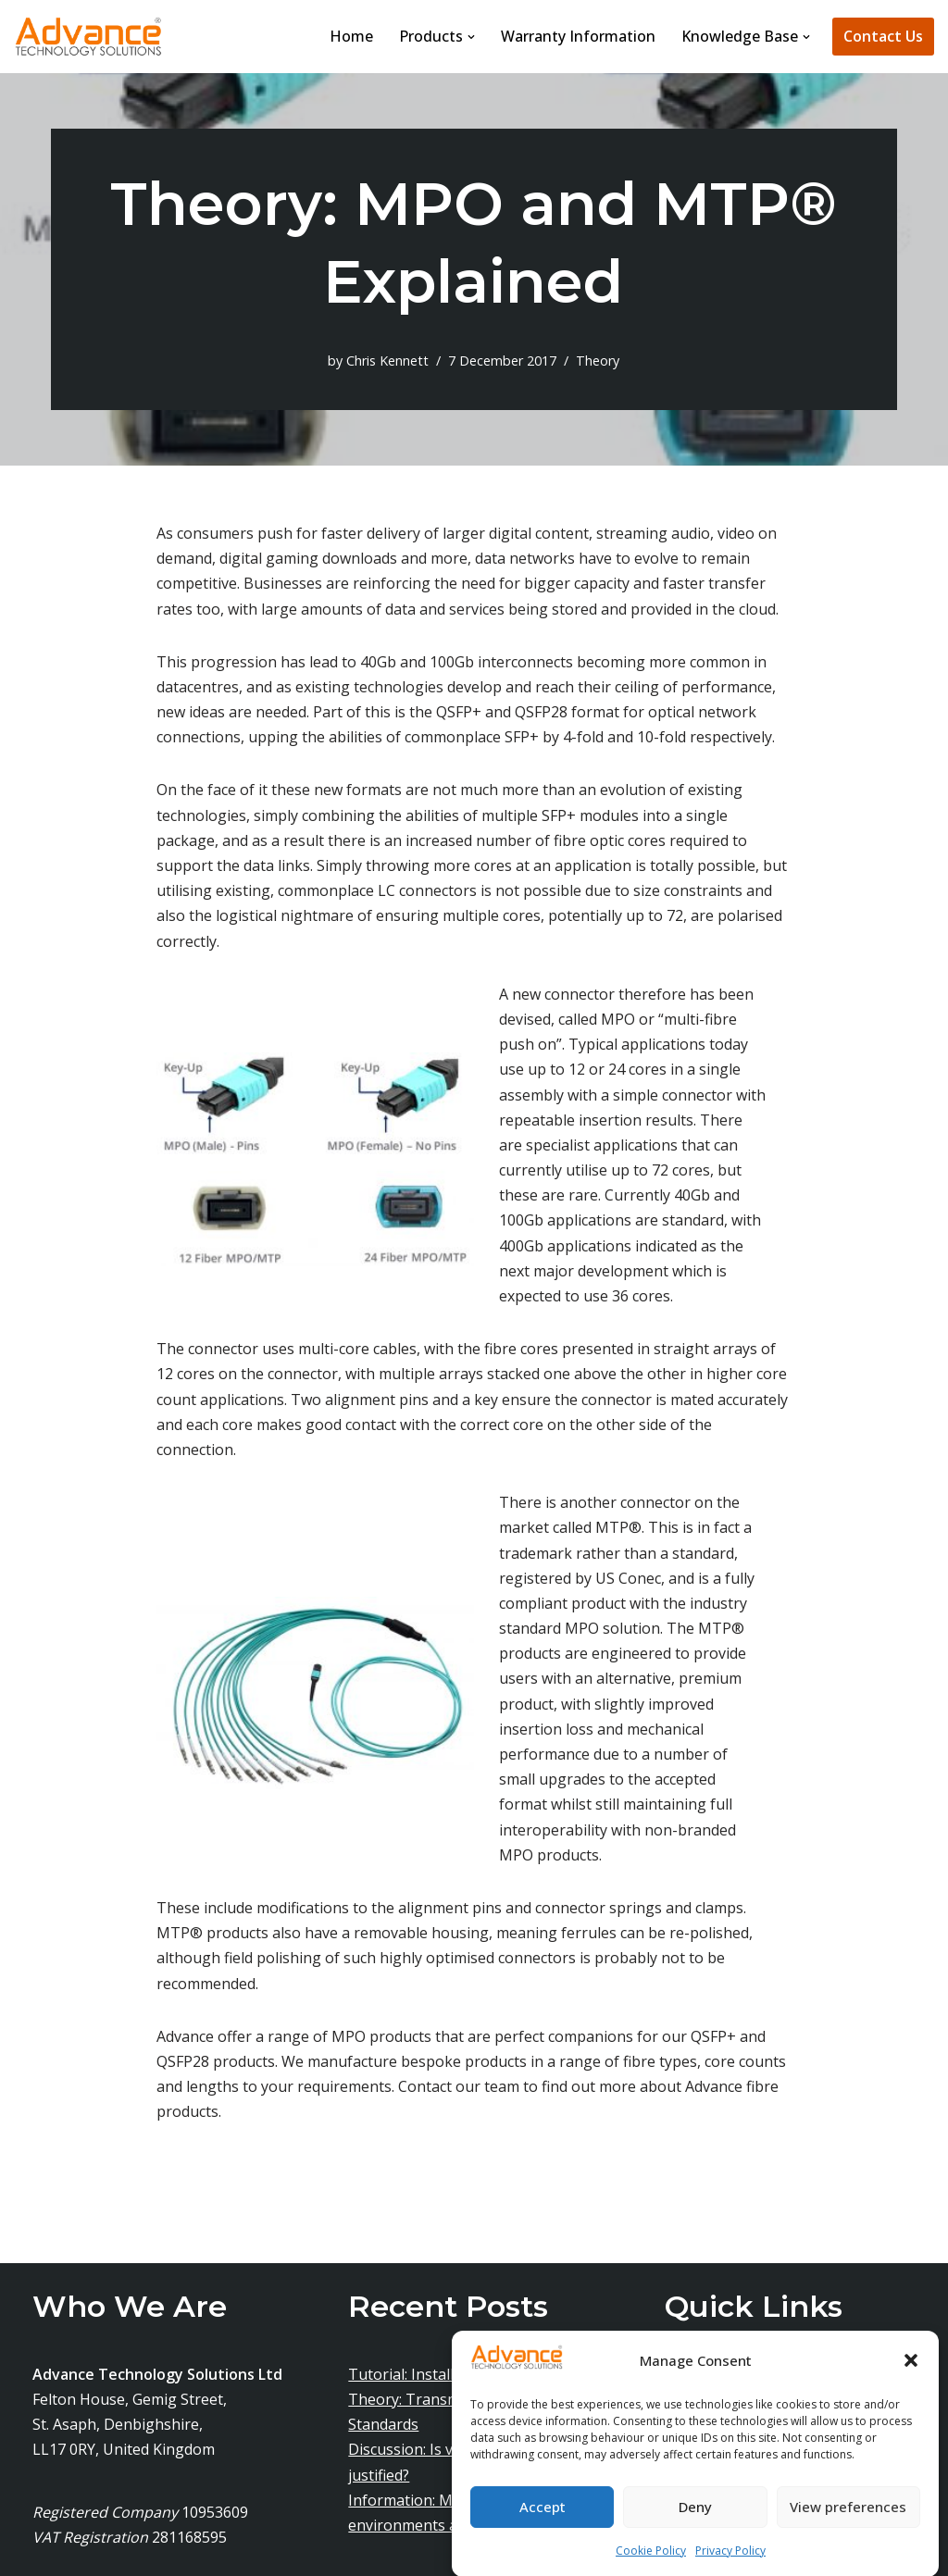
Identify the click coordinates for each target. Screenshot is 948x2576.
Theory (597, 360)
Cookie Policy (651, 2566)
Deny (695, 2523)
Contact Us (883, 36)
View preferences (848, 2523)
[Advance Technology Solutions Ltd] (88, 36)
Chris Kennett (387, 360)
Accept (542, 2523)
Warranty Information (578, 36)
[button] (911, 2378)
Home (351, 36)
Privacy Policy (730, 2566)
